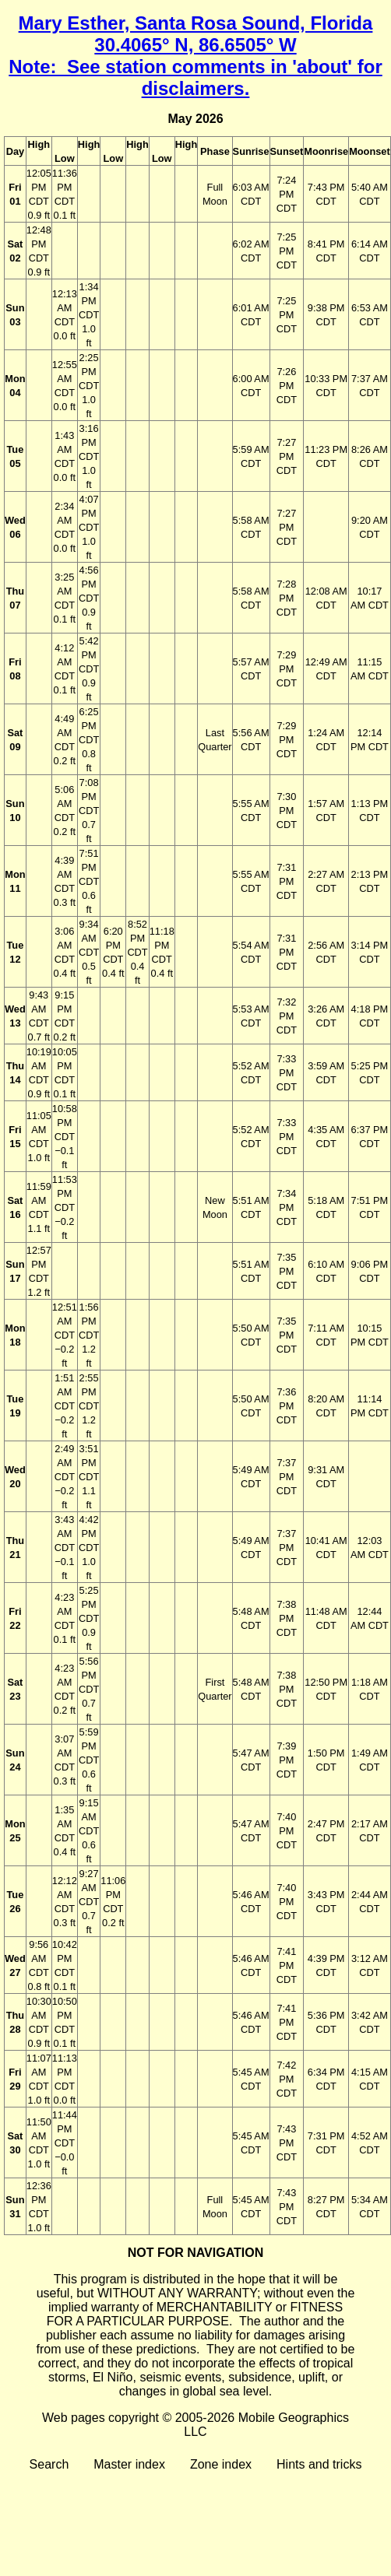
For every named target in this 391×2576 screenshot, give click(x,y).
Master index (129, 2464)
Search (49, 2464)
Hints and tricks (319, 2464)
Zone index (221, 2464)
